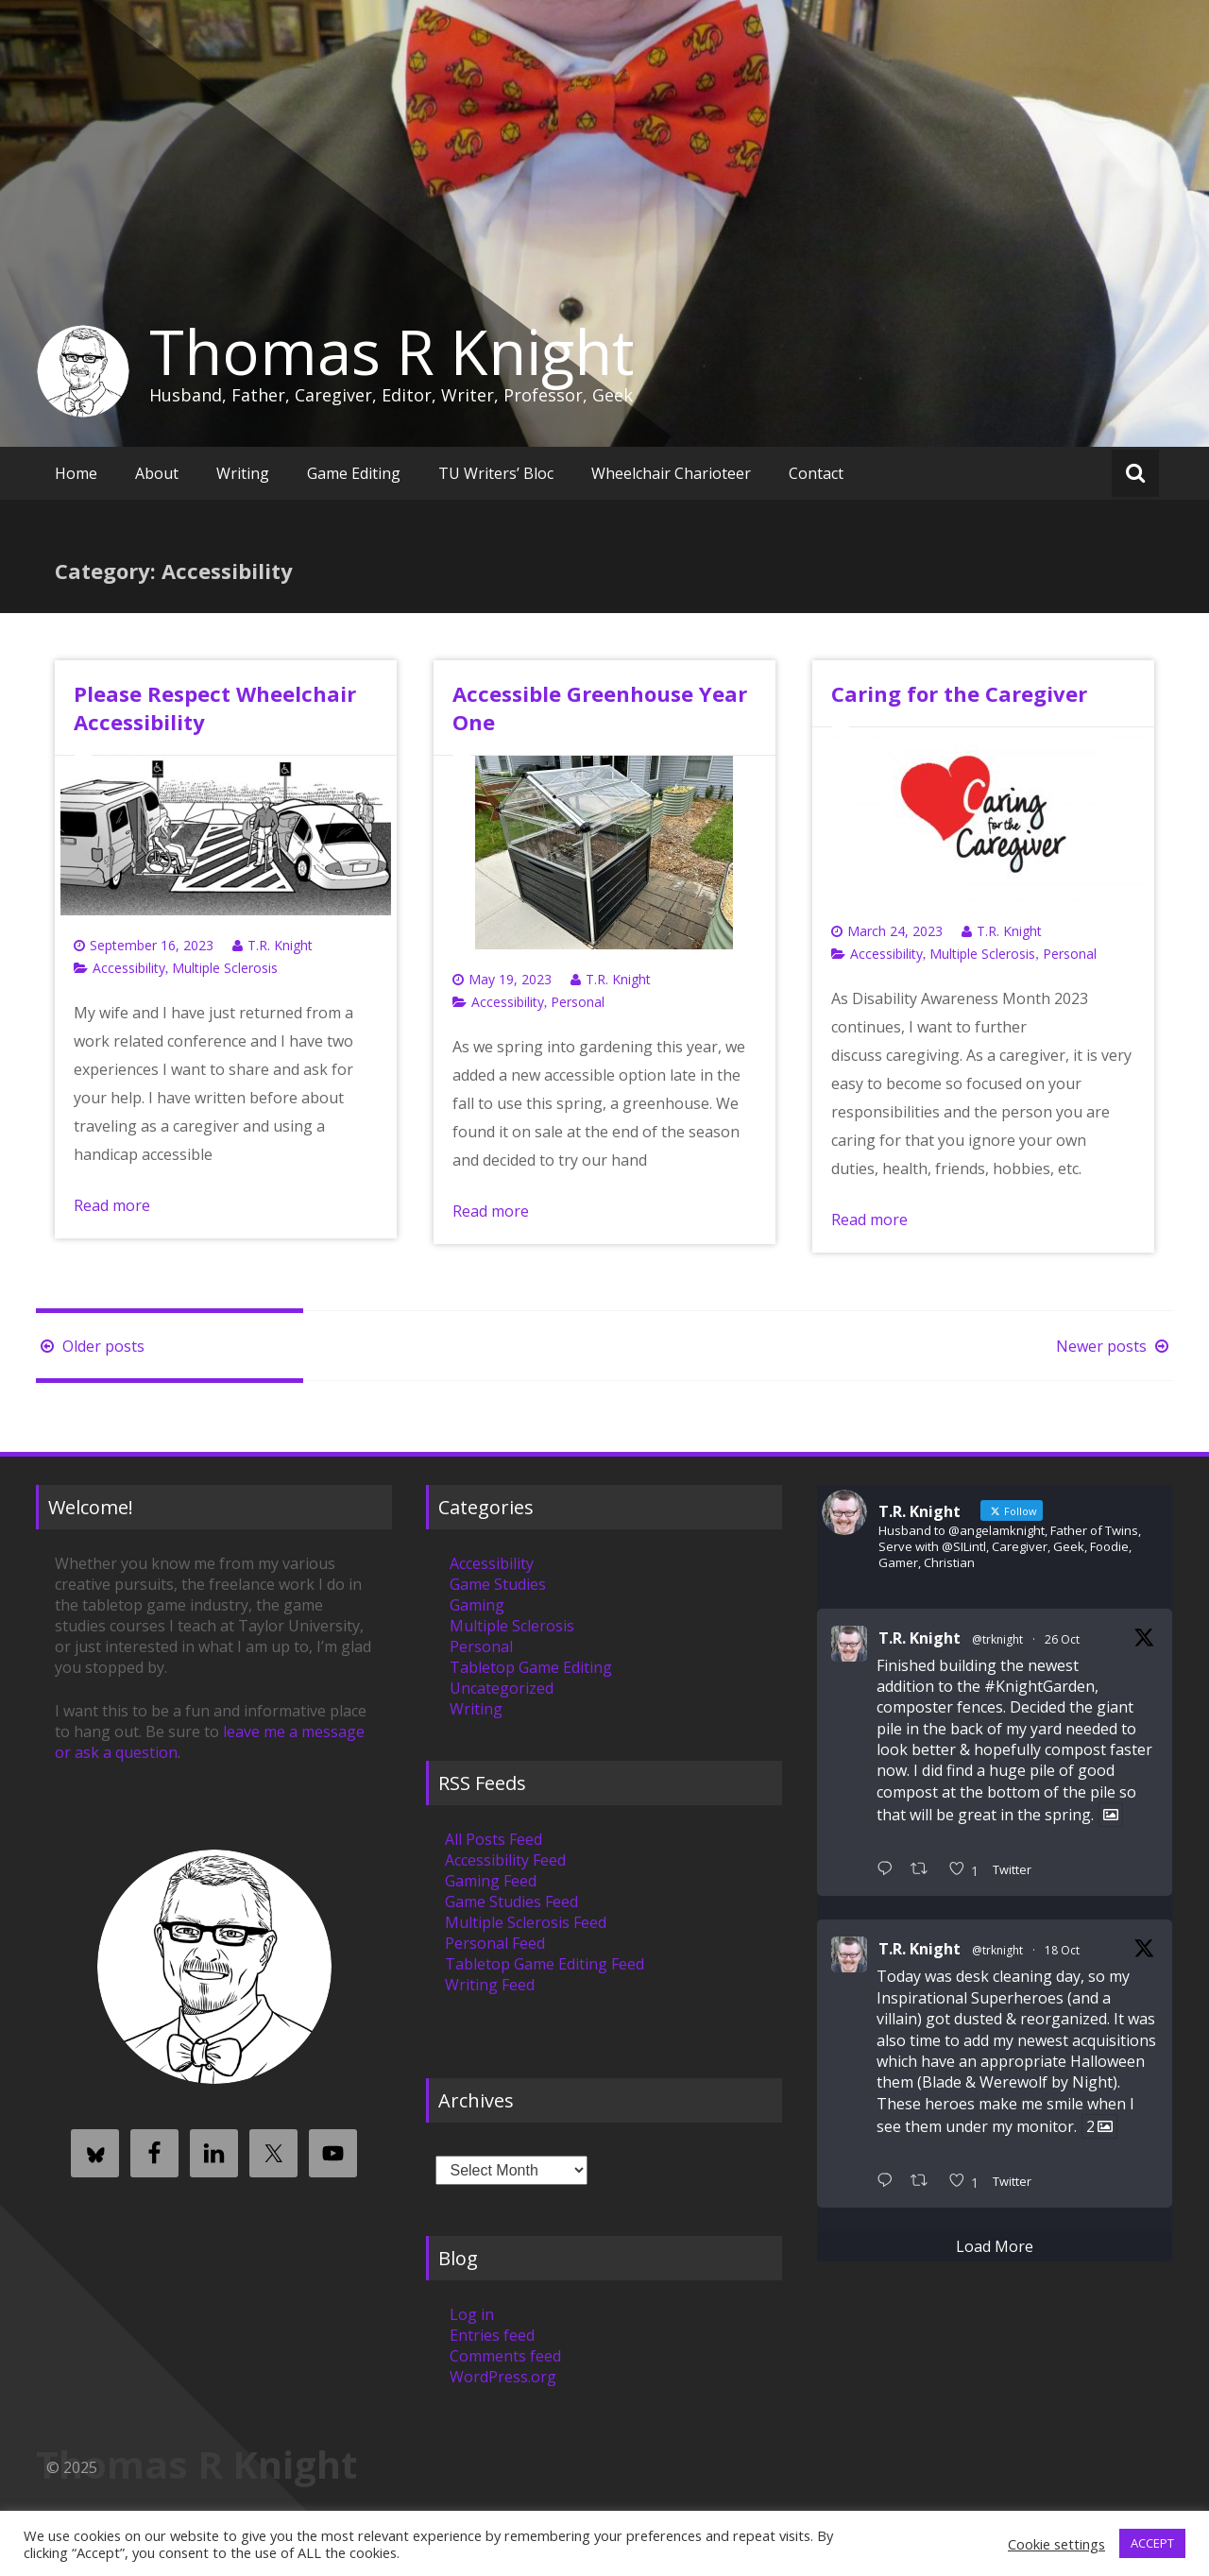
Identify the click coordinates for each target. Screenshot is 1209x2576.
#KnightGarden (1039, 1686)
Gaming (477, 1605)
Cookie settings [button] (1056, 2543)
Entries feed (492, 2335)
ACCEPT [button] (1152, 2542)
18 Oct (1062, 1950)
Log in (472, 2314)
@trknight (997, 1639)
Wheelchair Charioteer (671, 473)
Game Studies (498, 1584)
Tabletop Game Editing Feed (544, 1963)
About (157, 473)
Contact (816, 473)
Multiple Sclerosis (225, 968)
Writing (242, 473)
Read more (112, 1205)
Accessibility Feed (505, 1860)
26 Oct (1062, 1639)
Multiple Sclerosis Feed (525, 1922)
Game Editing (353, 473)
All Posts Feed (493, 1839)
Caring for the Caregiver (959, 693)
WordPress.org (503, 2376)
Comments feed (505, 2356)
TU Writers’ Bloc (495, 473)
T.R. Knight (280, 945)
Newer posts (1114, 1346)
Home (76, 473)
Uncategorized (501, 1688)
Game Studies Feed (511, 1901)
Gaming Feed (490, 1880)
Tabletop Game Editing (531, 1667)
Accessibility (129, 968)
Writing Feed (490, 1984)
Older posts (90, 1346)
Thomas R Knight (392, 351)
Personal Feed (495, 1943)
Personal (577, 1002)
